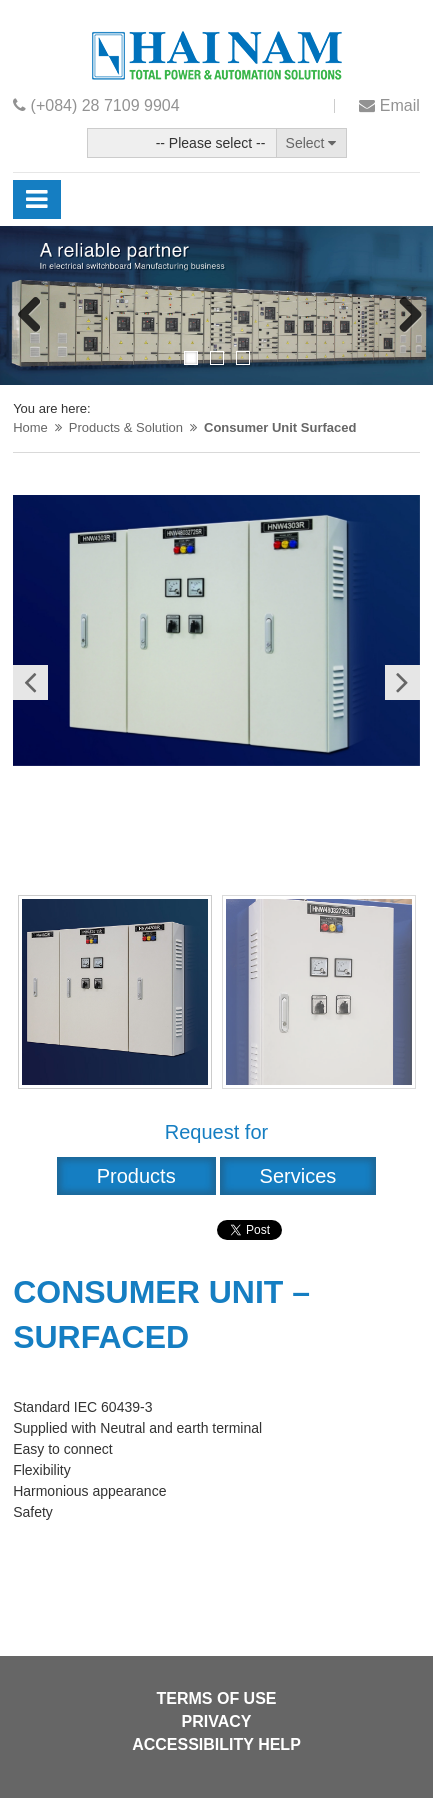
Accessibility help (216, 1744)
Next (403, 316)
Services (298, 1176)
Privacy (217, 1721)
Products (136, 1176)
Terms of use (216, 1698)
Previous (30, 316)
